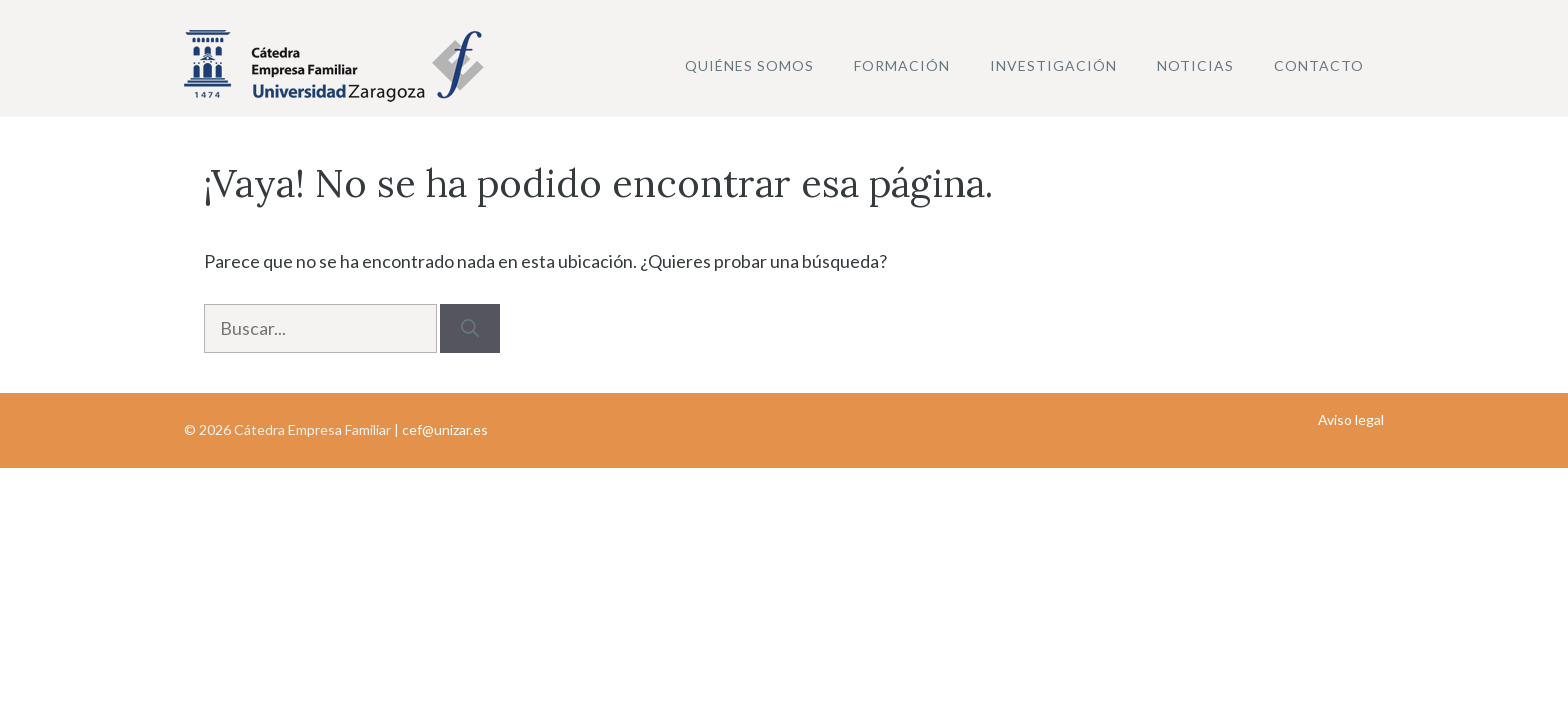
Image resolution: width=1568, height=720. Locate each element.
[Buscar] (470, 328)
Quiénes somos (749, 65)
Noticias (1195, 65)
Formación (902, 65)
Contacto (1319, 65)
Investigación (1053, 65)
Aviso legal (1351, 419)
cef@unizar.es (445, 429)
